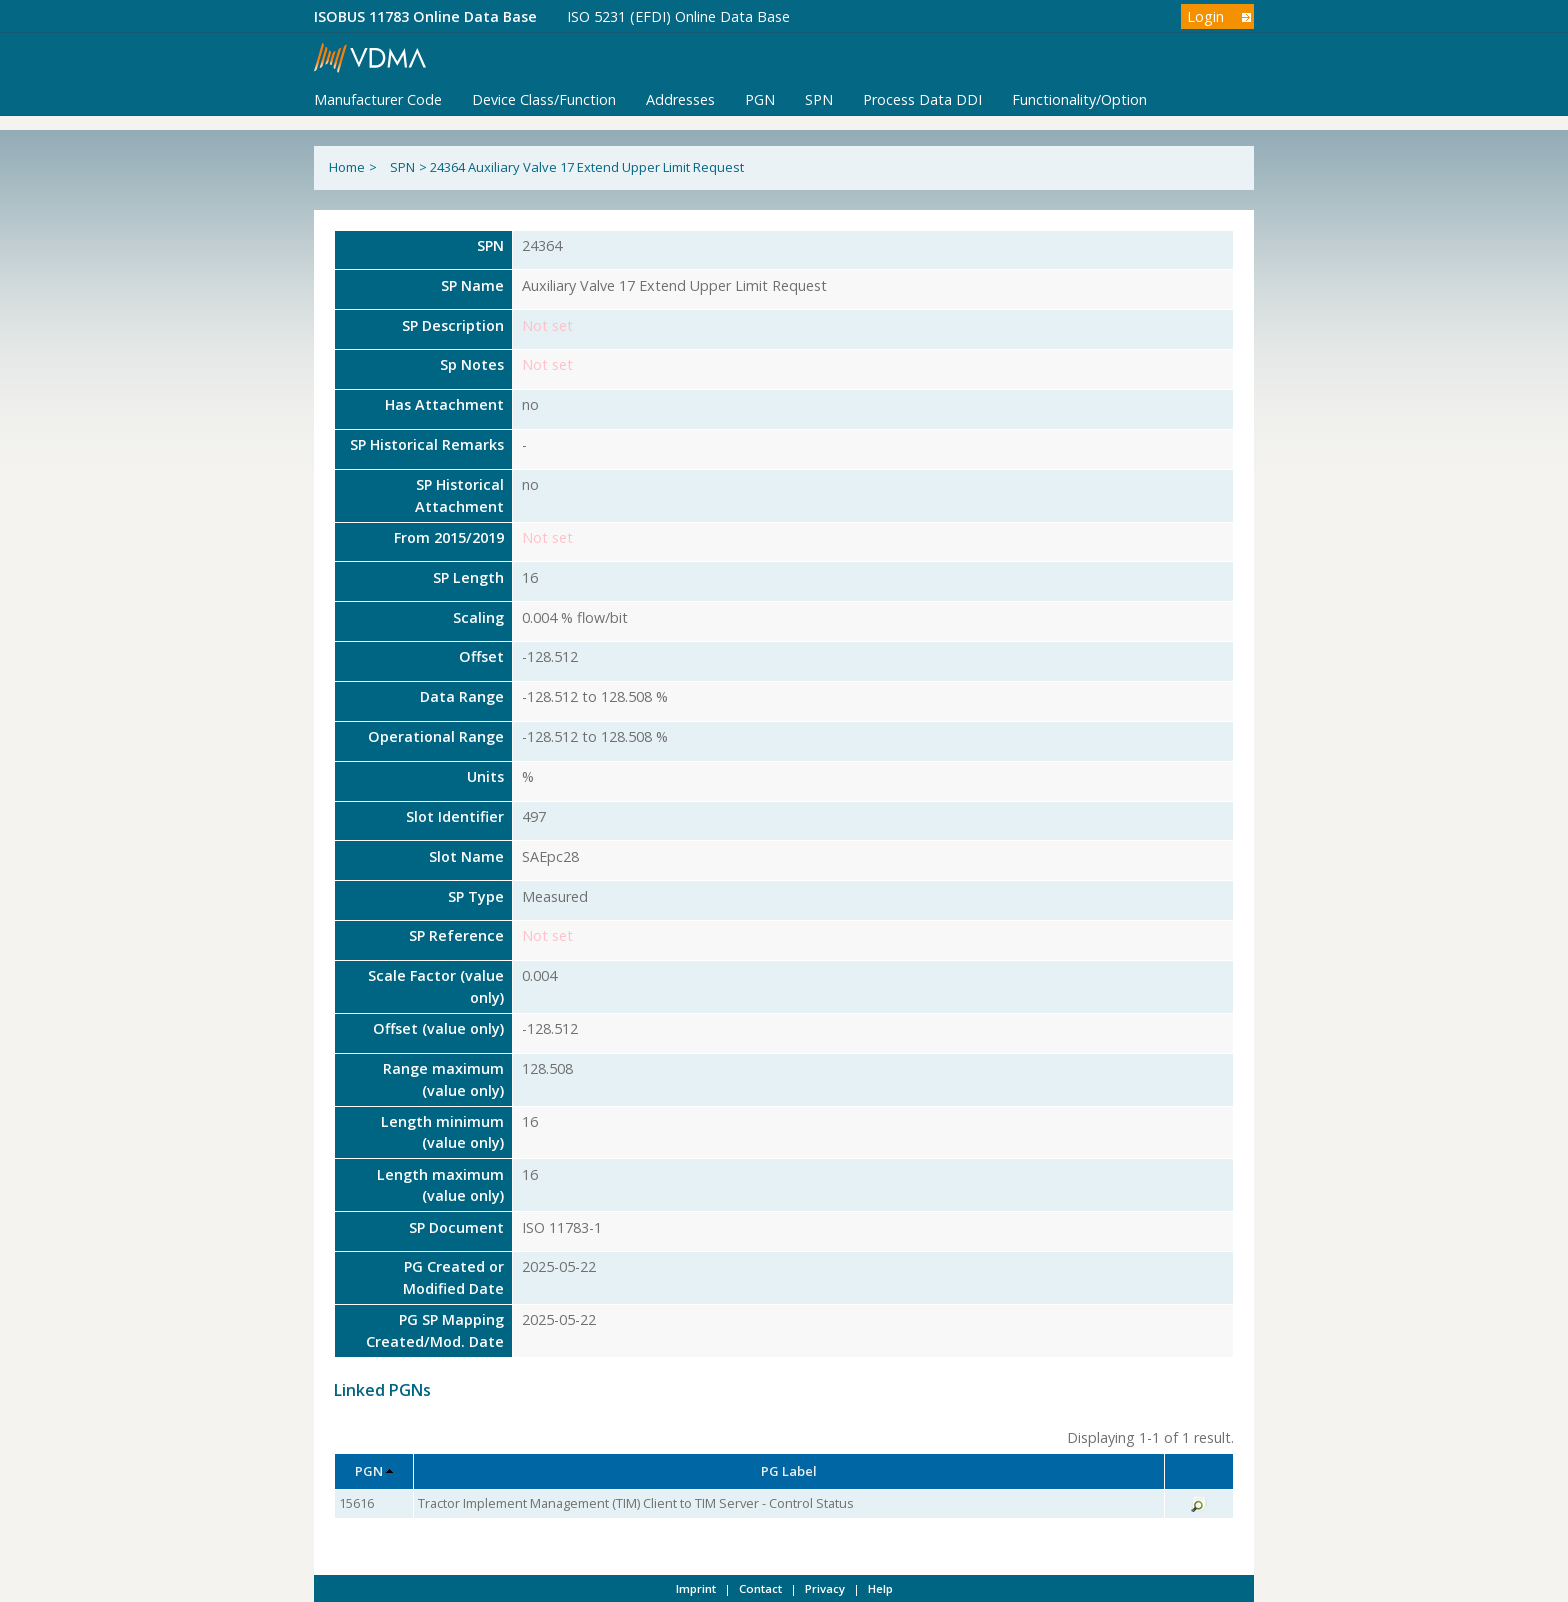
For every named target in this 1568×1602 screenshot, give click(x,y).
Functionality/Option (1079, 99)
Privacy (825, 1588)
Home (347, 167)
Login (1205, 16)
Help (880, 1588)
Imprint (696, 1588)
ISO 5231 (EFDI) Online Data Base (678, 16)
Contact (760, 1588)
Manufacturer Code (378, 99)
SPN (819, 99)
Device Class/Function (544, 99)
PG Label (789, 1471)
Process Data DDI (922, 99)
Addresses (680, 99)
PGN (760, 99)
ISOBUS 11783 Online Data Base (425, 16)
